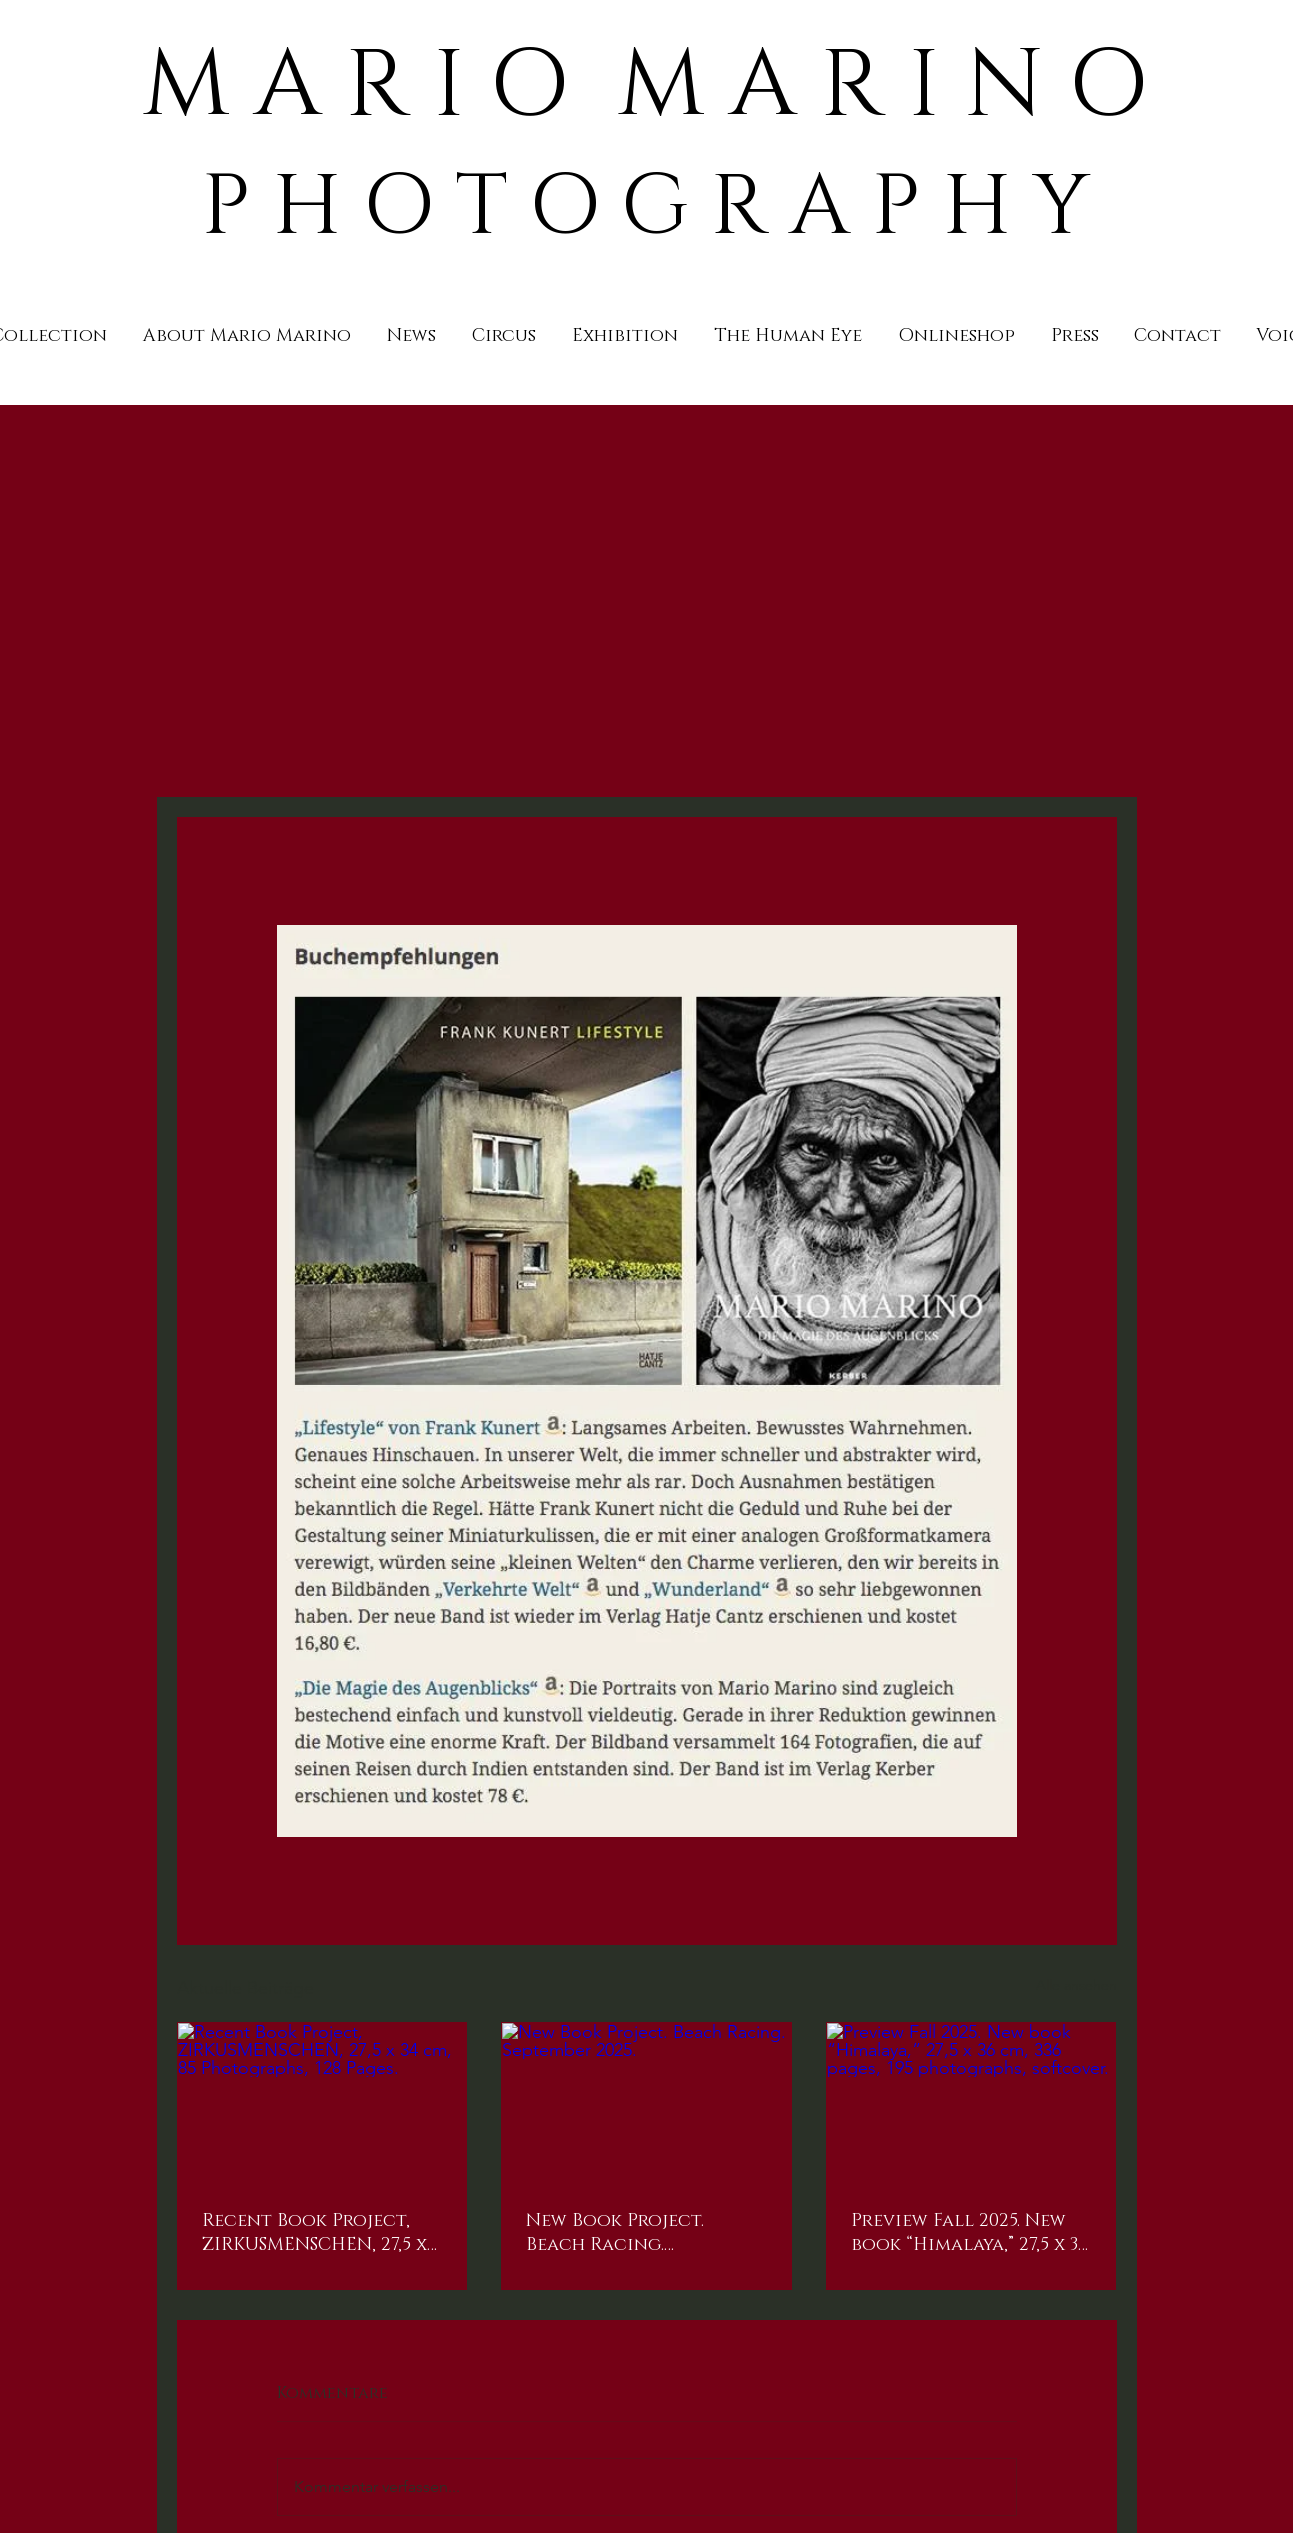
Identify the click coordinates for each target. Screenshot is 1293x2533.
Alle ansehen (1076, 1985)
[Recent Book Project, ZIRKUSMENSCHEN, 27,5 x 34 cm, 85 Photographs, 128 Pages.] (322, 2104)
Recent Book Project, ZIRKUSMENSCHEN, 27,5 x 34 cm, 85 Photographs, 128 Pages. (314, 2233)
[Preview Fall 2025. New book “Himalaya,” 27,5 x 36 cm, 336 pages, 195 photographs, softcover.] (971, 2104)
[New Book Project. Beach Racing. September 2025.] (646, 2104)
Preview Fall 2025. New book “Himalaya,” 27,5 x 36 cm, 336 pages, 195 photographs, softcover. (969, 2233)
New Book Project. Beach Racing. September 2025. (615, 2233)
